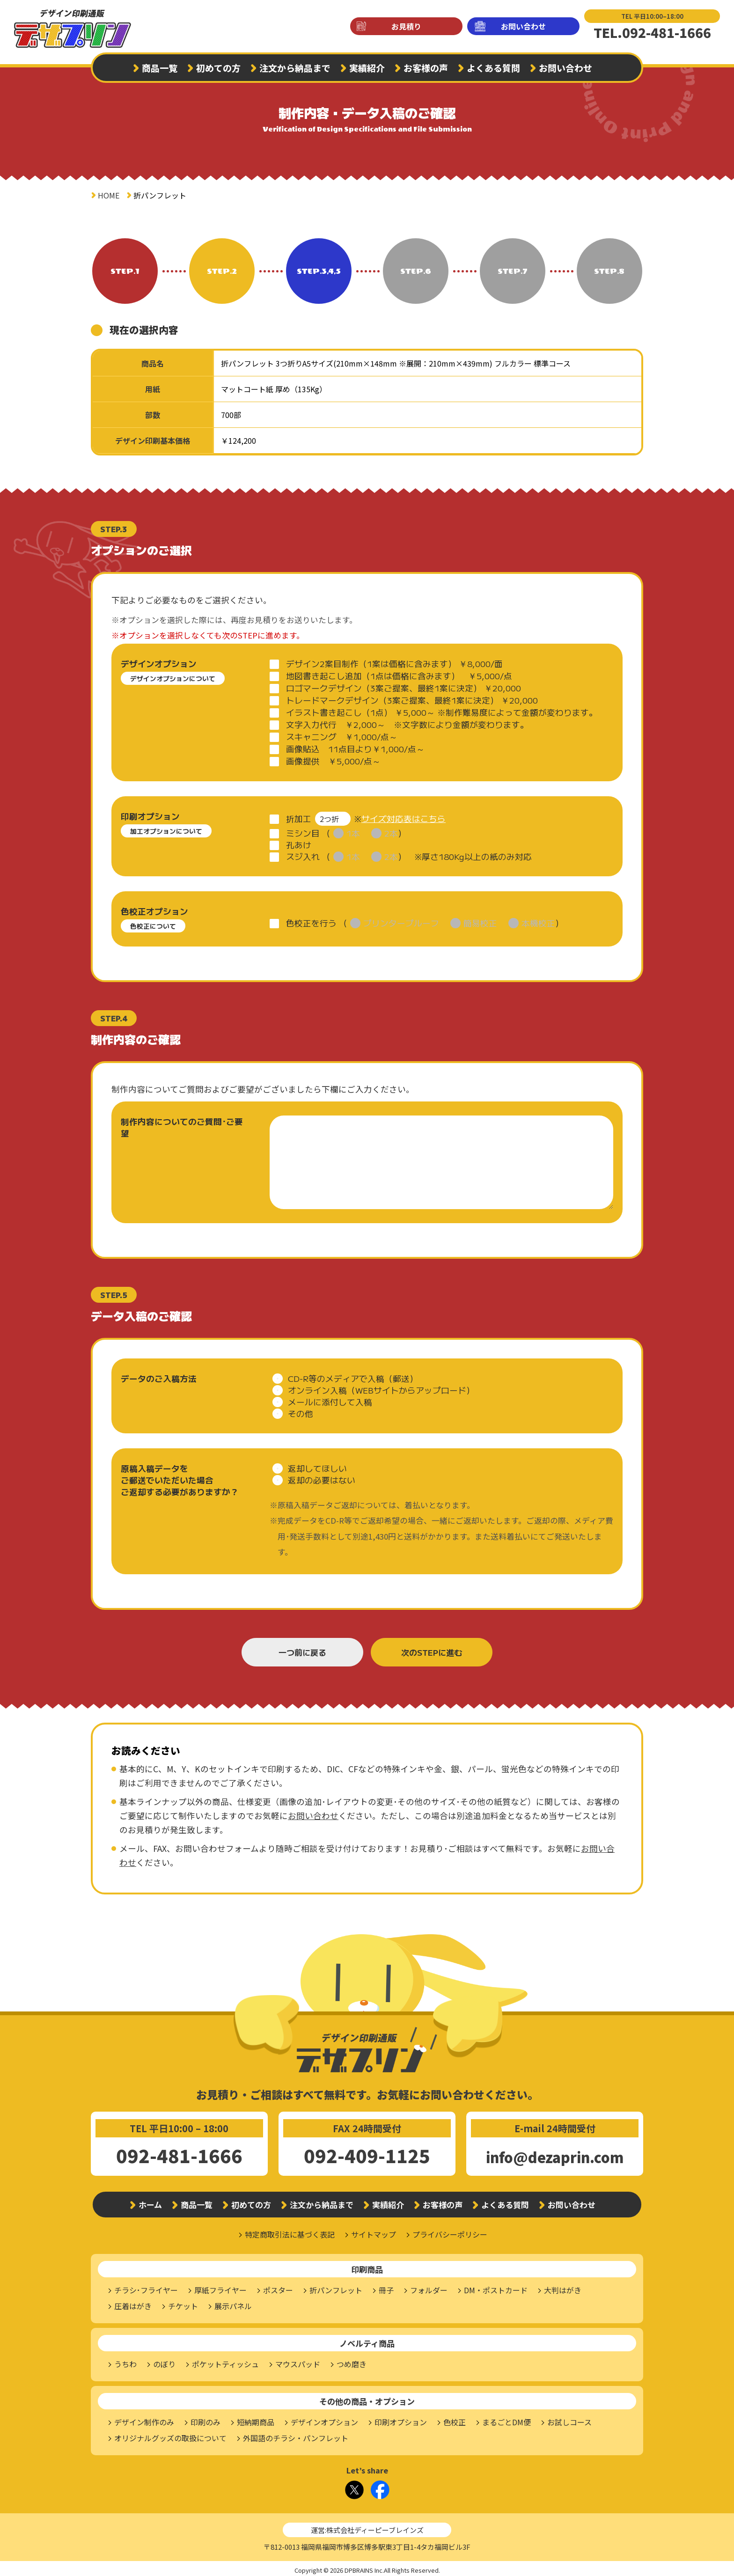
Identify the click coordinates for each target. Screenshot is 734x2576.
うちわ (125, 2360)
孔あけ (298, 841)
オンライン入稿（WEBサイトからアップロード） (381, 1387)
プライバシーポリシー (449, 2231)
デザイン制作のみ (144, 2418)
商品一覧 (159, 67)
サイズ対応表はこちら (403, 816)
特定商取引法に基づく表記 (290, 2231)
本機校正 (538, 919)
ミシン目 (303, 830)
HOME (108, 195)
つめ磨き (352, 2360)
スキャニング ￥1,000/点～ (341, 736)
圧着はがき (133, 2302)
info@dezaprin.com (555, 2153)
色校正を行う (311, 919)
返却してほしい (317, 1465)
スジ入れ (303, 853)
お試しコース (569, 2418)
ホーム (150, 2201)
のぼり (164, 2360)
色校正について (153, 922)
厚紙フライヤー (220, 2286)
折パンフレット (335, 2286)
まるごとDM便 (506, 2418)
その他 (300, 1410)
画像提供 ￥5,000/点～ (333, 761)
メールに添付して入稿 (330, 1398)
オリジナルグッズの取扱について (170, 2434)
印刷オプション (400, 2418)
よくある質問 (493, 67)
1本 (353, 830)
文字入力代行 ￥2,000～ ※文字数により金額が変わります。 (407, 724)
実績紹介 (367, 67)
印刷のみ (205, 2418)
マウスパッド (297, 2360)
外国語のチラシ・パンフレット (295, 2434)
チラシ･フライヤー (146, 2286)
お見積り (406, 26)
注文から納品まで (294, 67)
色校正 (454, 2418)
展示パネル (233, 2302)
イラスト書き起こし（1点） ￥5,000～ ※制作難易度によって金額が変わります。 (441, 712)
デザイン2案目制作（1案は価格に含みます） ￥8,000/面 (394, 663)
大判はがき (562, 2286)
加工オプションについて (166, 831)
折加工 (298, 816)
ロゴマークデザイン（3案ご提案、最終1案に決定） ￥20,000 (403, 688)
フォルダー (429, 2286)
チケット (183, 2302)
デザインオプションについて (172, 678)
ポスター (278, 2286)
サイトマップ (373, 2231)
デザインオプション (324, 2418)
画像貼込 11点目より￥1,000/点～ (355, 749)
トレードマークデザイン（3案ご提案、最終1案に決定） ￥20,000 (412, 700)
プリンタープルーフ (401, 919)
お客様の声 (426, 67)
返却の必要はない (321, 1476)
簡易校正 (480, 919)
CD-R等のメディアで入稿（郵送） (353, 1375)
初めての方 (218, 67)
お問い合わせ (523, 26)
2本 (391, 830)
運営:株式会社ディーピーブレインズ (367, 2527)
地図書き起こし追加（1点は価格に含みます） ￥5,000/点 (399, 676)
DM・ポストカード (496, 2286)
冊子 (386, 2286)
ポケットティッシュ (225, 2360)
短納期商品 (255, 2418)
